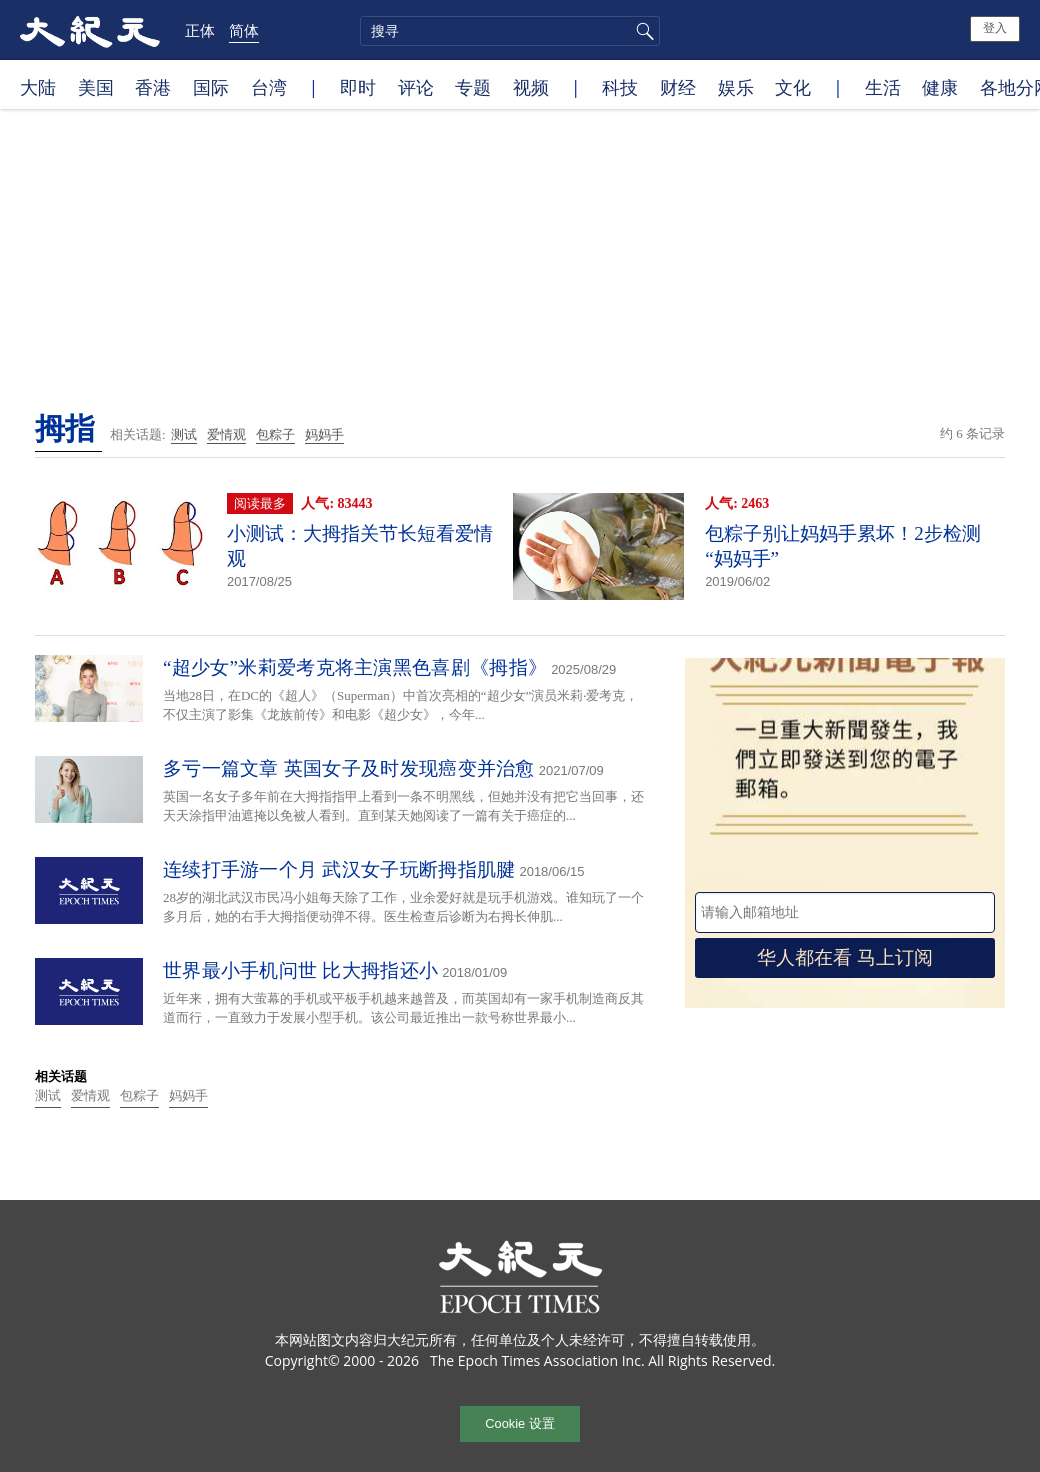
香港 (153, 87)
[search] (510, 31)
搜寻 (642, 31)
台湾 (269, 87)
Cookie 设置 (519, 1423)
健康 (940, 87)
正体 (200, 30)
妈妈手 (324, 434)
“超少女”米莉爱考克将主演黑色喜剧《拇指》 (355, 667)
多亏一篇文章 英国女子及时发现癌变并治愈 (349, 768)
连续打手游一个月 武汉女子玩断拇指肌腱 (339, 869)
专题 (473, 87)
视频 (531, 87)
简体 (244, 30)
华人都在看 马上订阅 (845, 957)
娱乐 (736, 87)
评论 (416, 87)
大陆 (38, 87)
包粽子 (275, 434)
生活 (883, 87)
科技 (620, 87)
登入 (995, 28)
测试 (184, 434)
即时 (358, 87)
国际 (211, 87)
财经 (678, 87)
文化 (793, 87)
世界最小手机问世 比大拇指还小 (300, 970)
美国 (96, 87)
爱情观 (226, 434)
